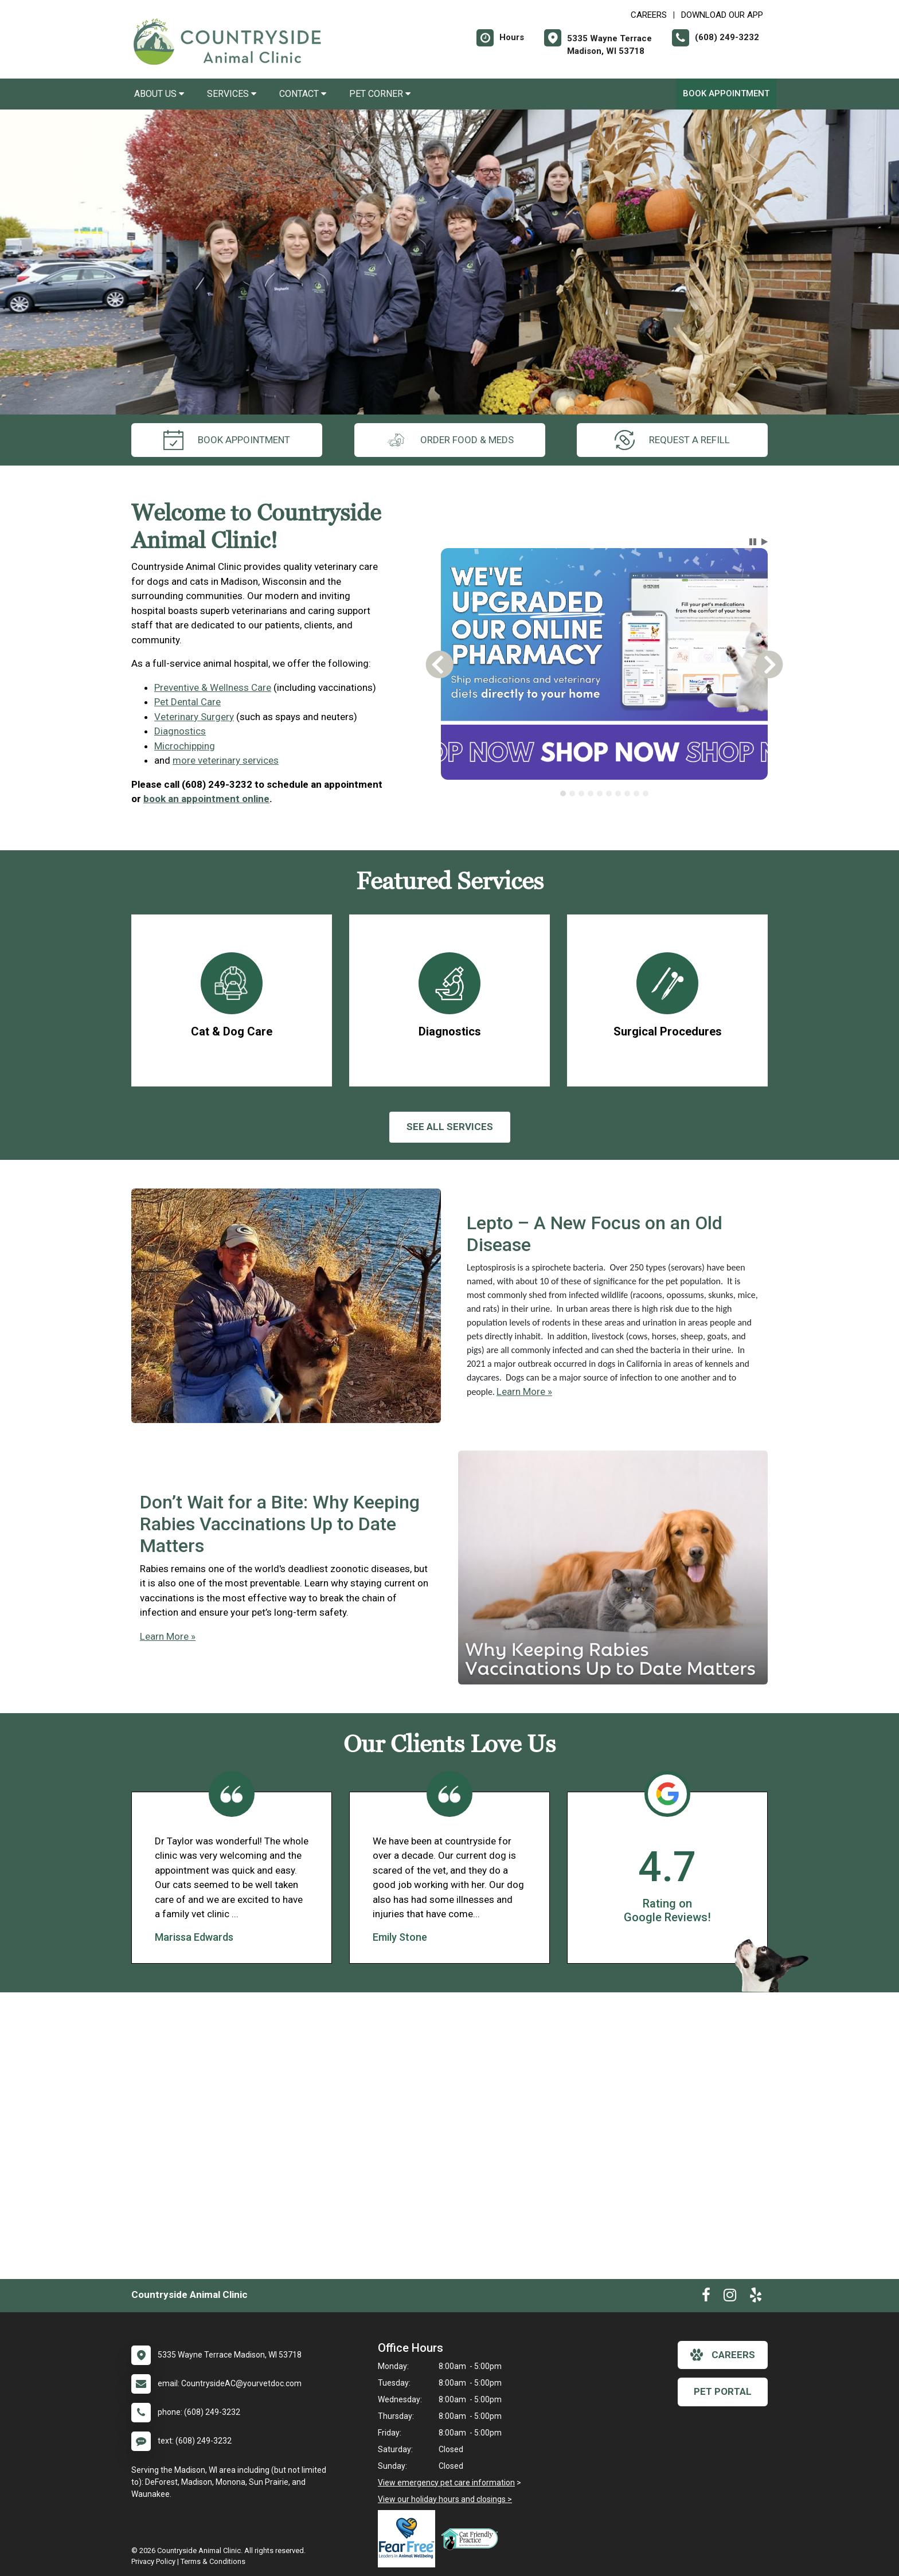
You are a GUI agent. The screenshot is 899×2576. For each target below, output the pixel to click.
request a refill (672, 440)
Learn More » (524, 1391)
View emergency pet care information (446, 2482)
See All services (449, 1126)
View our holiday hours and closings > (445, 2499)
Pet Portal (723, 2391)
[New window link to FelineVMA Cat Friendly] (472, 2538)
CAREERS (649, 15)
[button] (752, 541)
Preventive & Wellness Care (212, 687)
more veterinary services (226, 760)
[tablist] (604, 793)
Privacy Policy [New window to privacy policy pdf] (153, 2561)
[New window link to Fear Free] (409, 2538)
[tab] (563, 793)
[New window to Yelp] (756, 2297)
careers (722, 2354)
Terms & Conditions (213, 2561)
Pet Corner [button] (380, 93)
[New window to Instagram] (730, 2297)
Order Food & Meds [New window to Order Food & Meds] (450, 440)
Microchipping (184, 746)
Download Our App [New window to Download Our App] (722, 15)
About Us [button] (159, 93)
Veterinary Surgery (194, 716)
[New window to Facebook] (706, 2297)
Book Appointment (726, 93)
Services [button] (231, 93)
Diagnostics (180, 731)
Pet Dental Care (187, 701)
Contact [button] (302, 93)
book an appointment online (206, 798)
